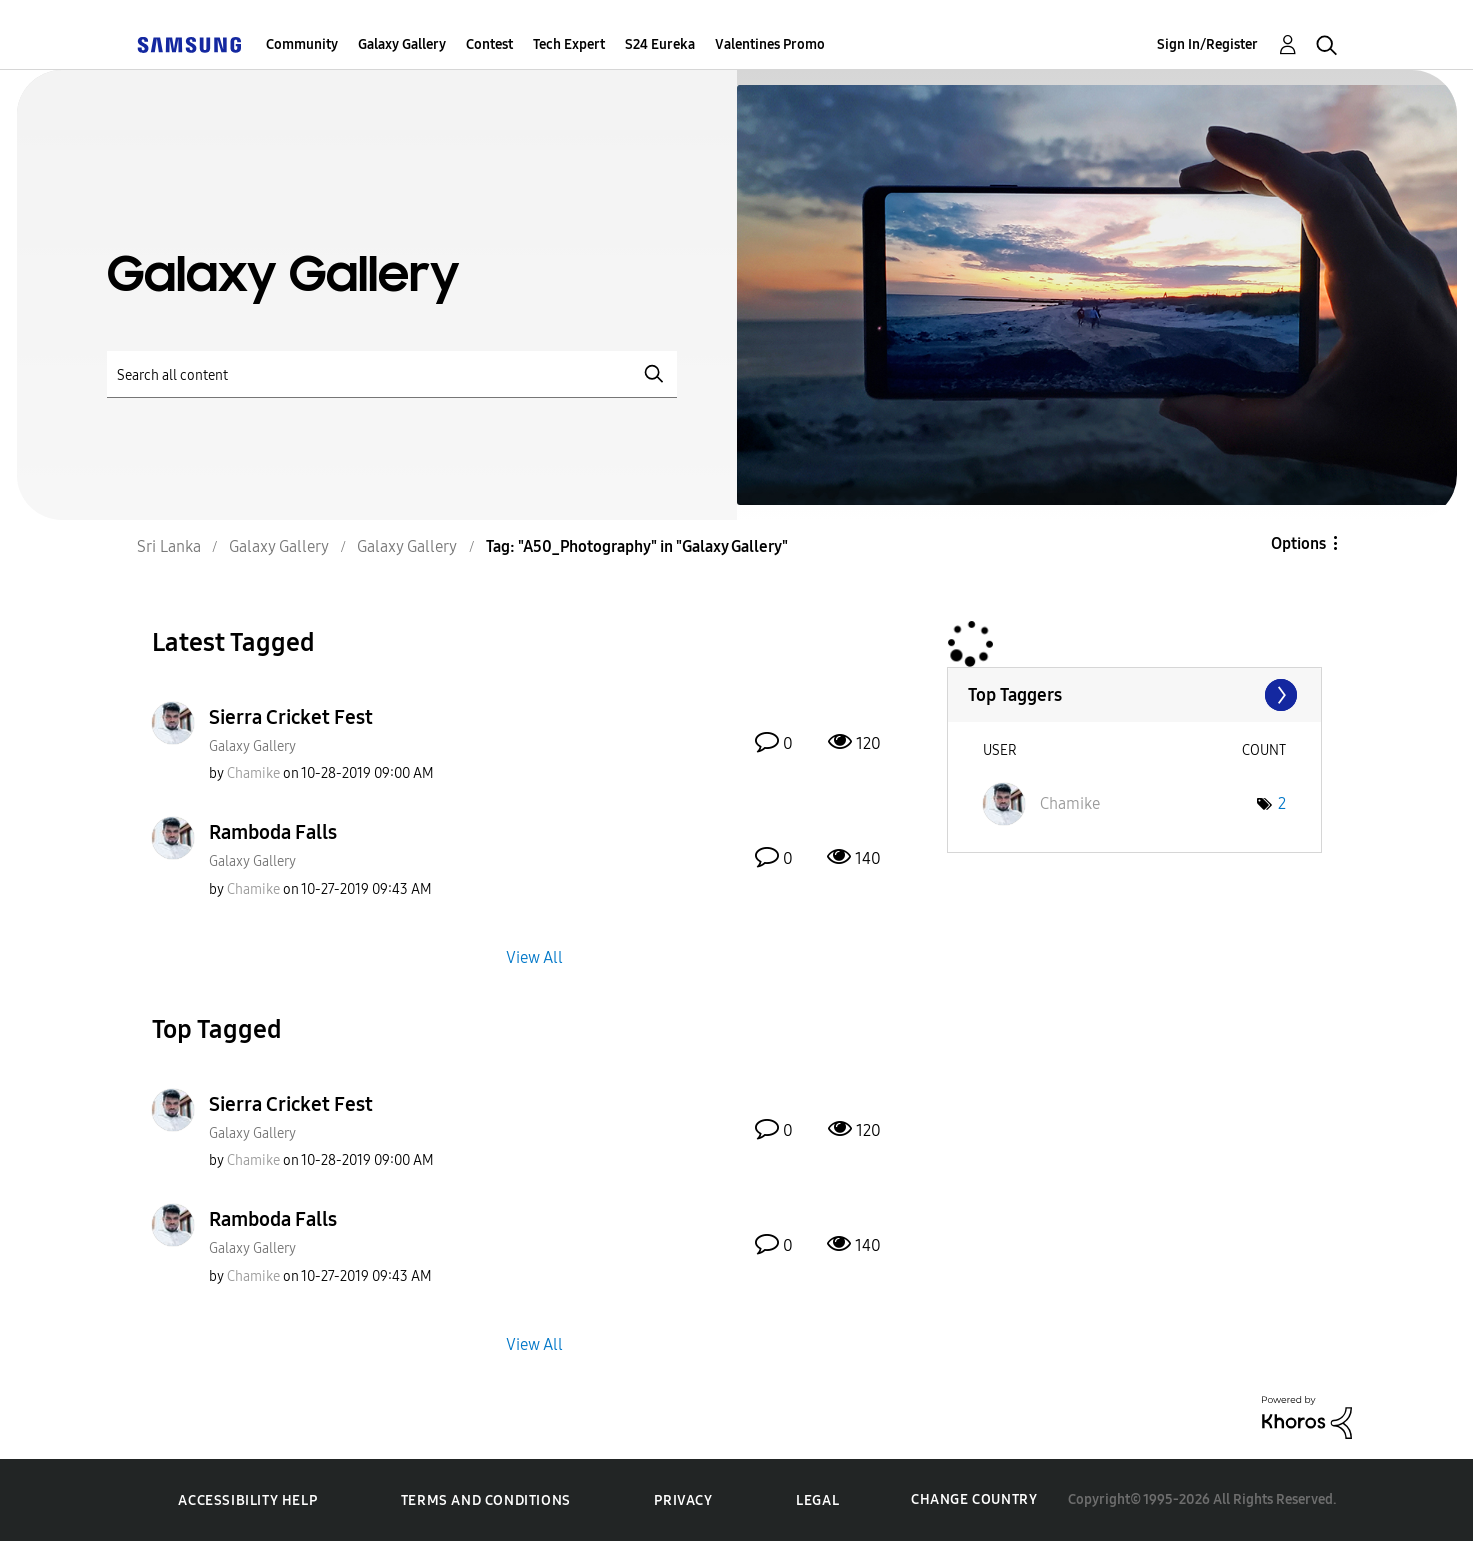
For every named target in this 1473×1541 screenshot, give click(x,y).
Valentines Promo (770, 44)
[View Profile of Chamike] (253, 773)
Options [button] (1298, 543)
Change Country (974, 1499)
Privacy (683, 1500)
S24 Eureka (660, 44)
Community (302, 44)
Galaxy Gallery (402, 44)
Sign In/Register (1207, 44)
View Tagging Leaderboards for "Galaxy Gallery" (1134, 695)
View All (534, 956)
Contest (489, 44)
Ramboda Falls (273, 832)
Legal (817, 1500)
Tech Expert (569, 44)
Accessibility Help (247, 1500)
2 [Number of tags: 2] (1282, 803)
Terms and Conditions (486, 1500)
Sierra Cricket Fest (291, 717)
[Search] (392, 374)
